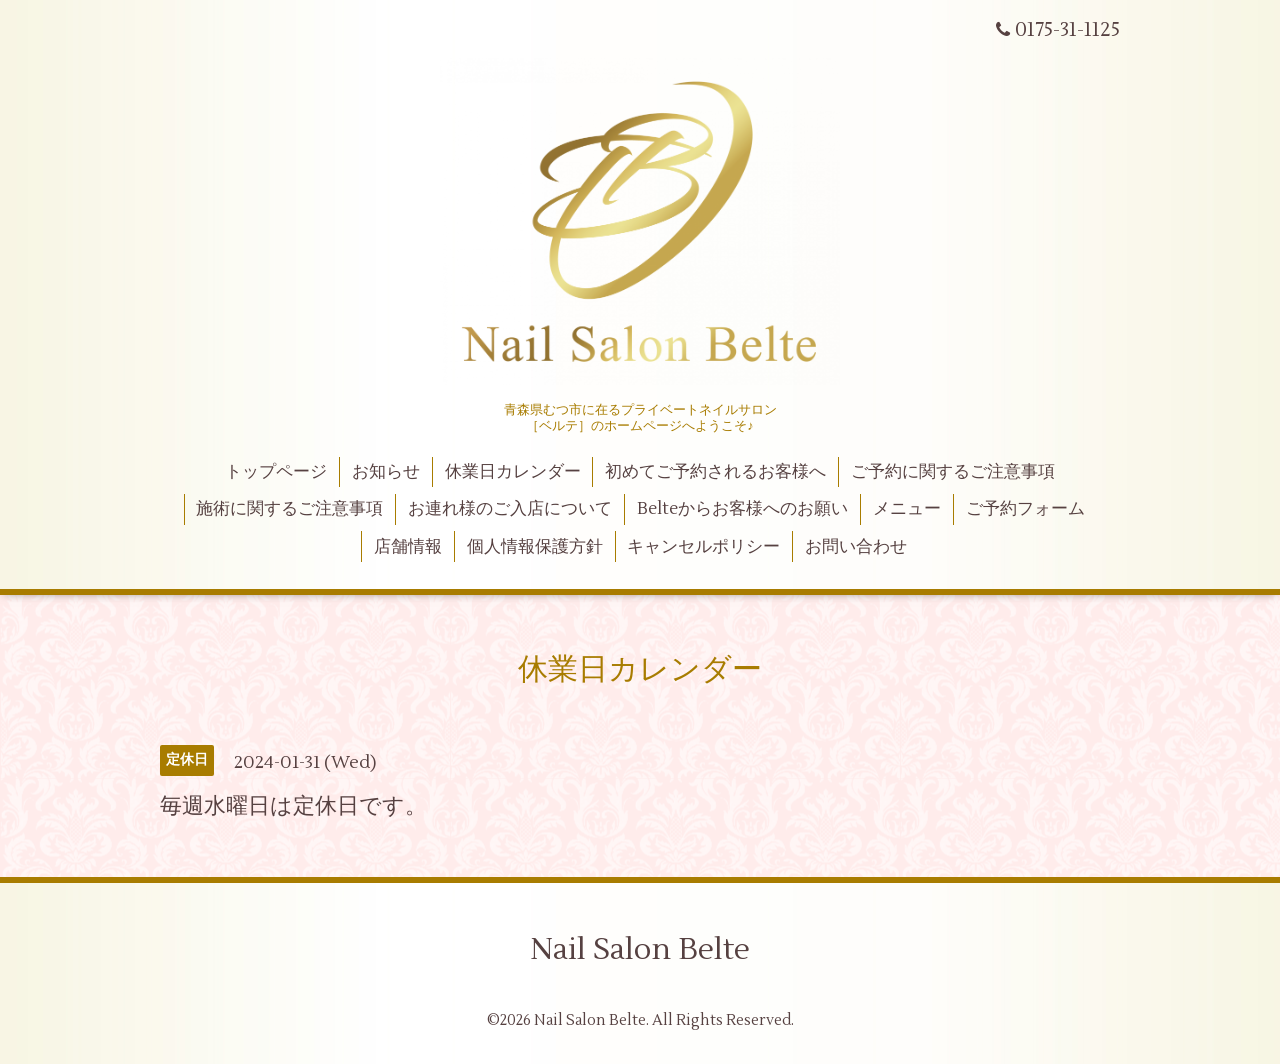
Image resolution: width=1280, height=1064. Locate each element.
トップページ (276, 472)
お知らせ (386, 472)
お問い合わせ (856, 547)
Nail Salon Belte (640, 949)
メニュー (907, 509)
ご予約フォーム (1025, 509)
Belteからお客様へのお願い (742, 509)
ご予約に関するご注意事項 (953, 472)
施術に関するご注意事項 (289, 509)
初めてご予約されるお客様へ (715, 472)
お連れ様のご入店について (510, 509)
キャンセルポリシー (703, 547)
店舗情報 (408, 547)
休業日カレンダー (513, 472)
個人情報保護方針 (535, 547)
